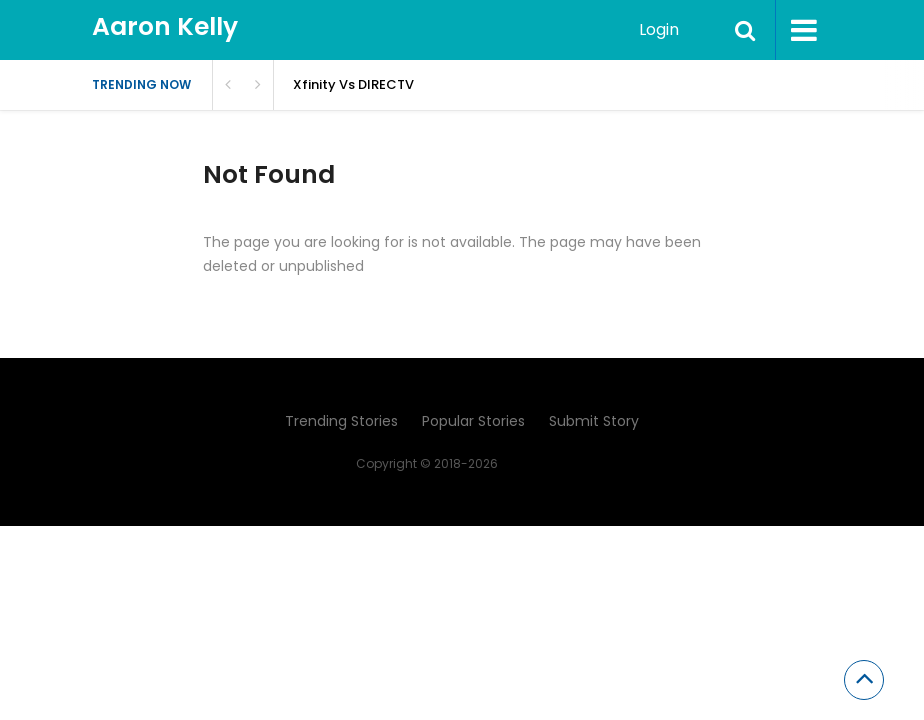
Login (659, 29)
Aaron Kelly (165, 26)
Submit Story (594, 421)
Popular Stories (473, 421)
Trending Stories (341, 421)
